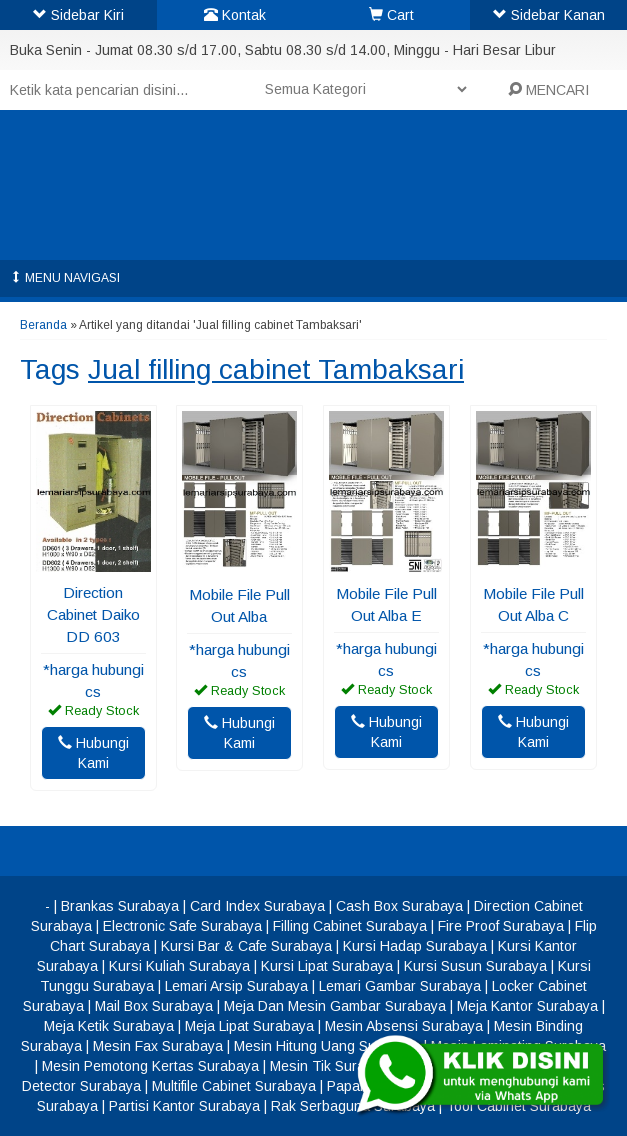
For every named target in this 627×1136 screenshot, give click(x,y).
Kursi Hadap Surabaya (415, 946)
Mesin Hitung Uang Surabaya (327, 1046)
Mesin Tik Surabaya (333, 1066)
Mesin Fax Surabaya (158, 1046)
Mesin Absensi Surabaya (404, 1026)
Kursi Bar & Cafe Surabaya (246, 946)
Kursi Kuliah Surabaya (179, 966)
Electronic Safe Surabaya (182, 926)
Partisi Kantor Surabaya (184, 1106)
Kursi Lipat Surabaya (327, 966)
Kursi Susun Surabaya (475, 966)
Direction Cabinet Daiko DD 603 (93, 614)
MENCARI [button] (548, 90)
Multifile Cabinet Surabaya (234, 1086)
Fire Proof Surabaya (501, 926)
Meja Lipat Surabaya (249, 1026)
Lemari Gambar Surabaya (400, 986)
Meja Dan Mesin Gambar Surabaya (335, 1006)
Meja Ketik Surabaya (109, 1026)
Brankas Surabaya (120, 906)
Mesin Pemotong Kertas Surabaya (150, 1066)
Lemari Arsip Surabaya (236, 986)
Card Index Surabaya (257, 906)
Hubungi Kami (93, 753)
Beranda (43, 325)
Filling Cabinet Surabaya (350, 926)
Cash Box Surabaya (399, 906)
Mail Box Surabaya (154, 1006)
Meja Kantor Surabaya (527, 1006)
